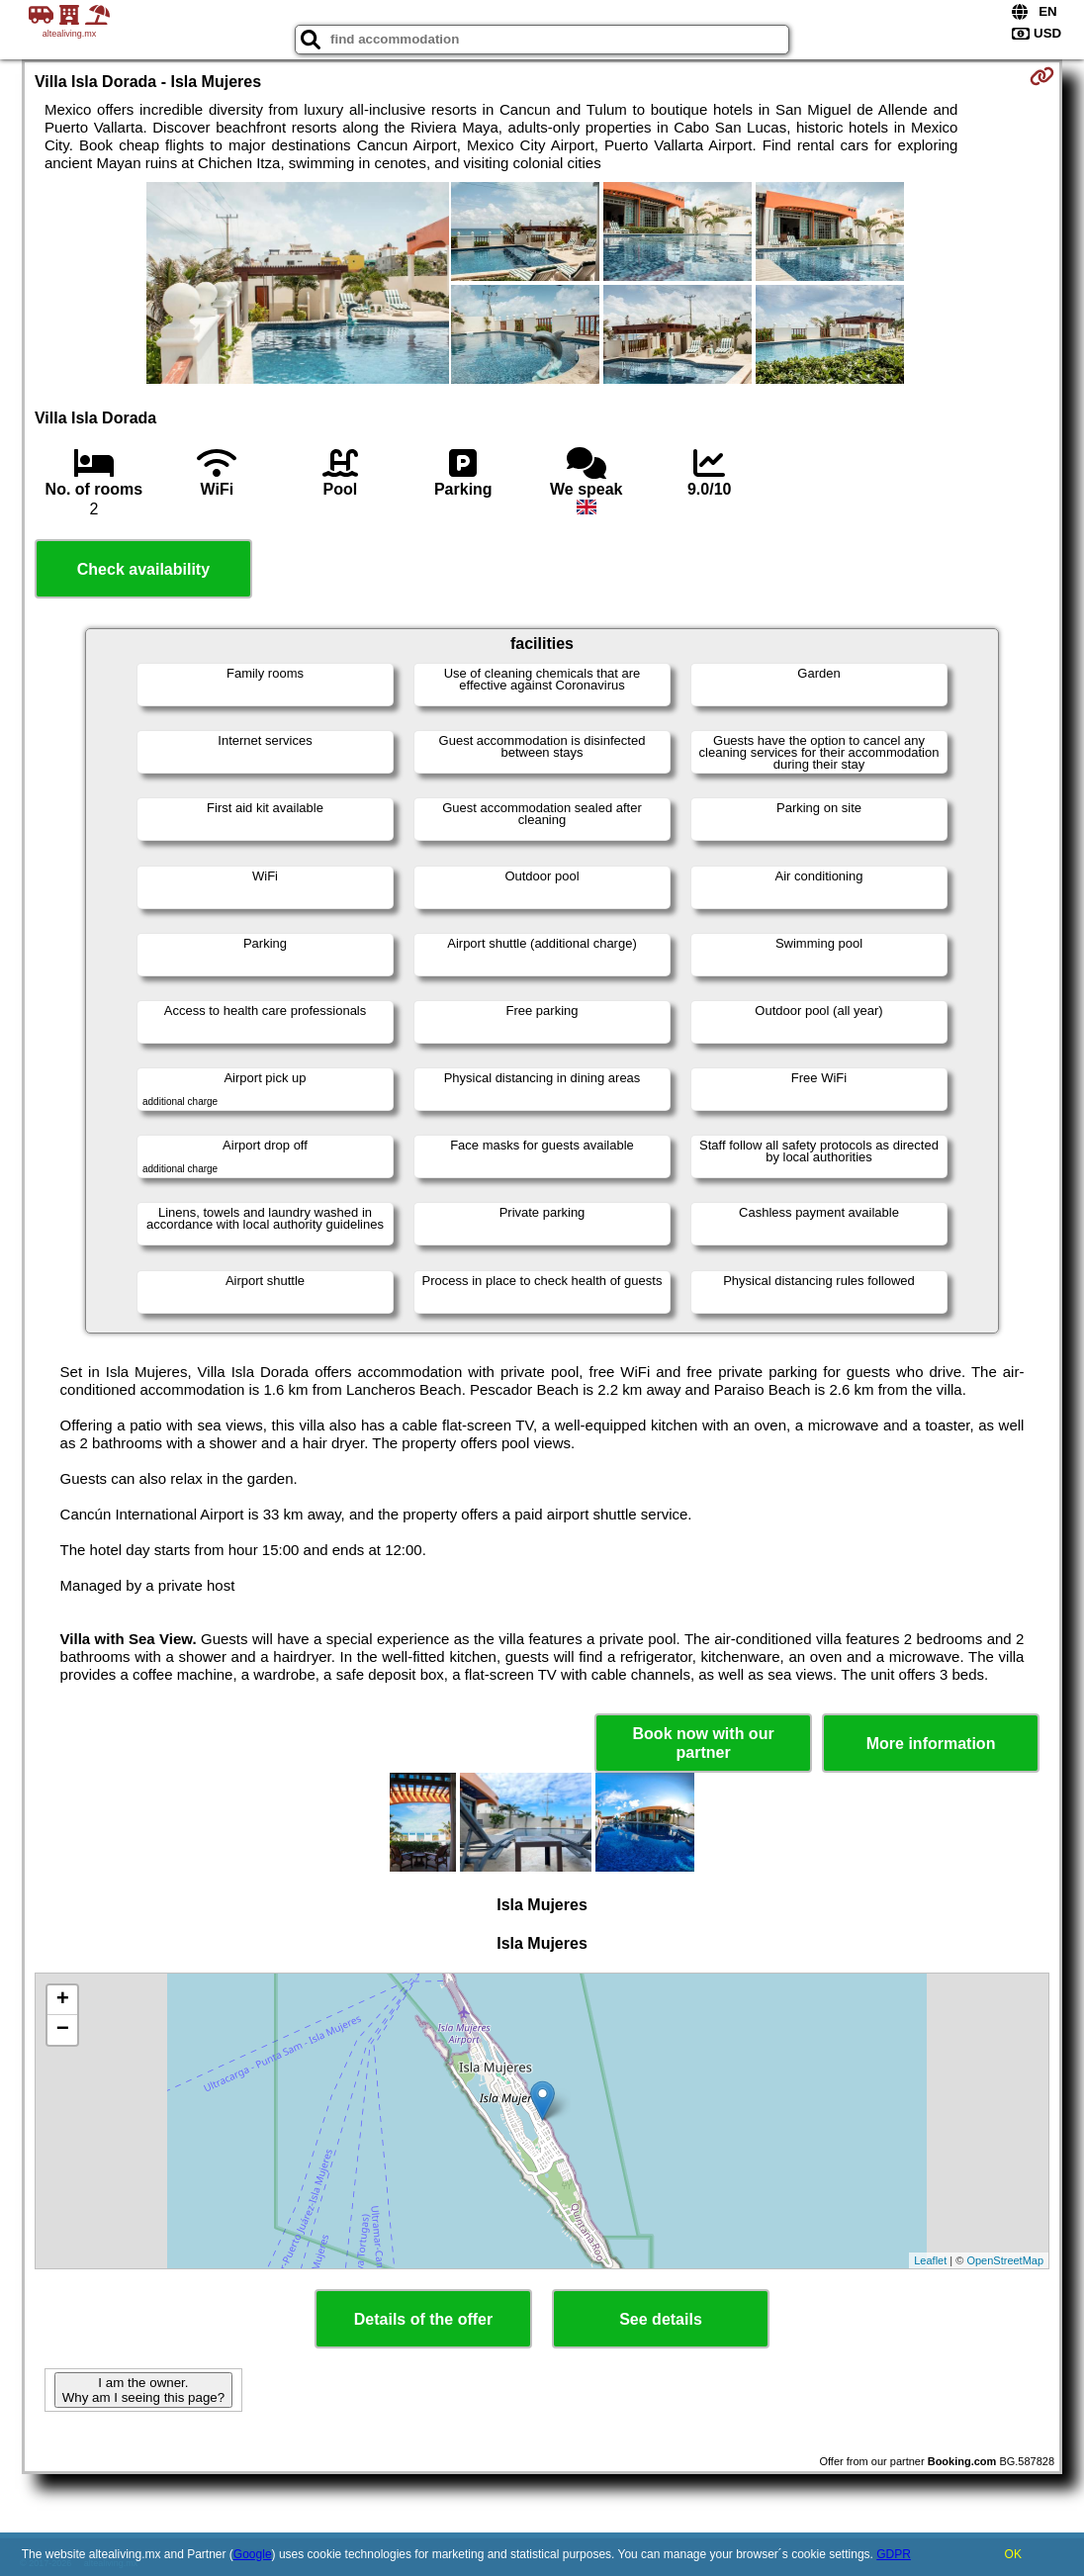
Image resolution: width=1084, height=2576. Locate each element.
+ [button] (62, 2000)
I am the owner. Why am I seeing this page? (143, 2390)
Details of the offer (423, 2319)
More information (931, 1743)
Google (252, 2554)
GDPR (893, 2554)
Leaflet (930, 2260)
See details (660, 2319)
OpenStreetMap (1004, 2260)
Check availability (143, 569)
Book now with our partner (703, 1743)
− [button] (62, 2030)
